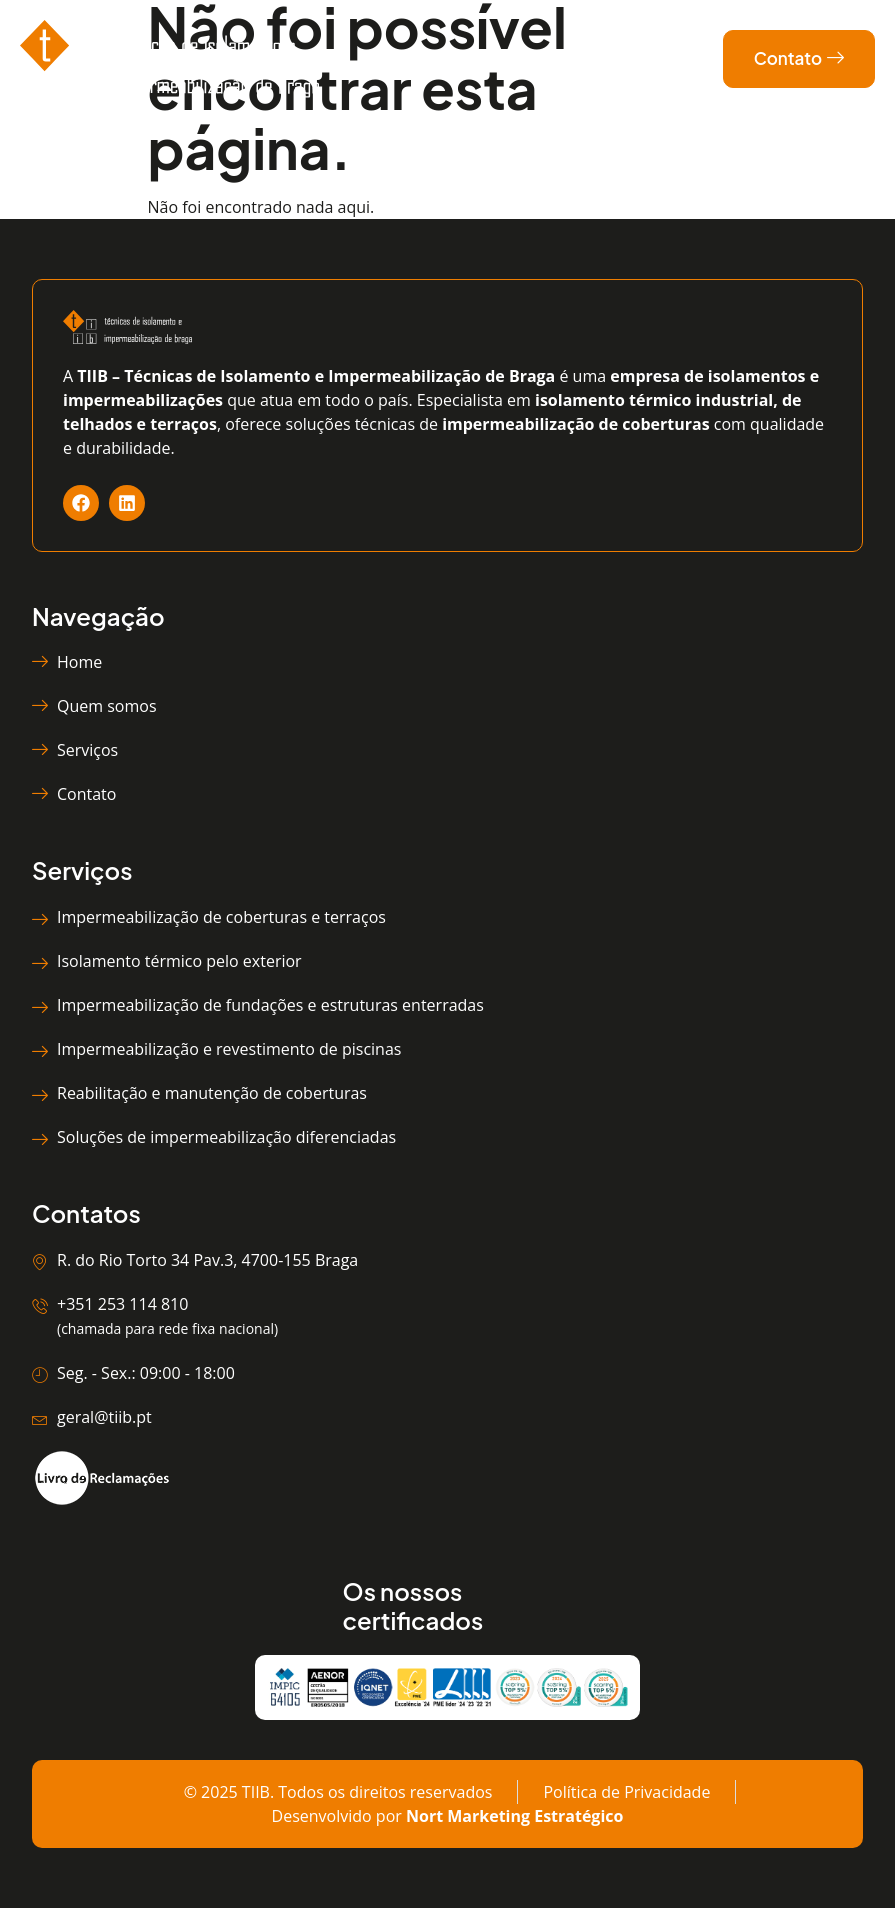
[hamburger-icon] (508, 59)
